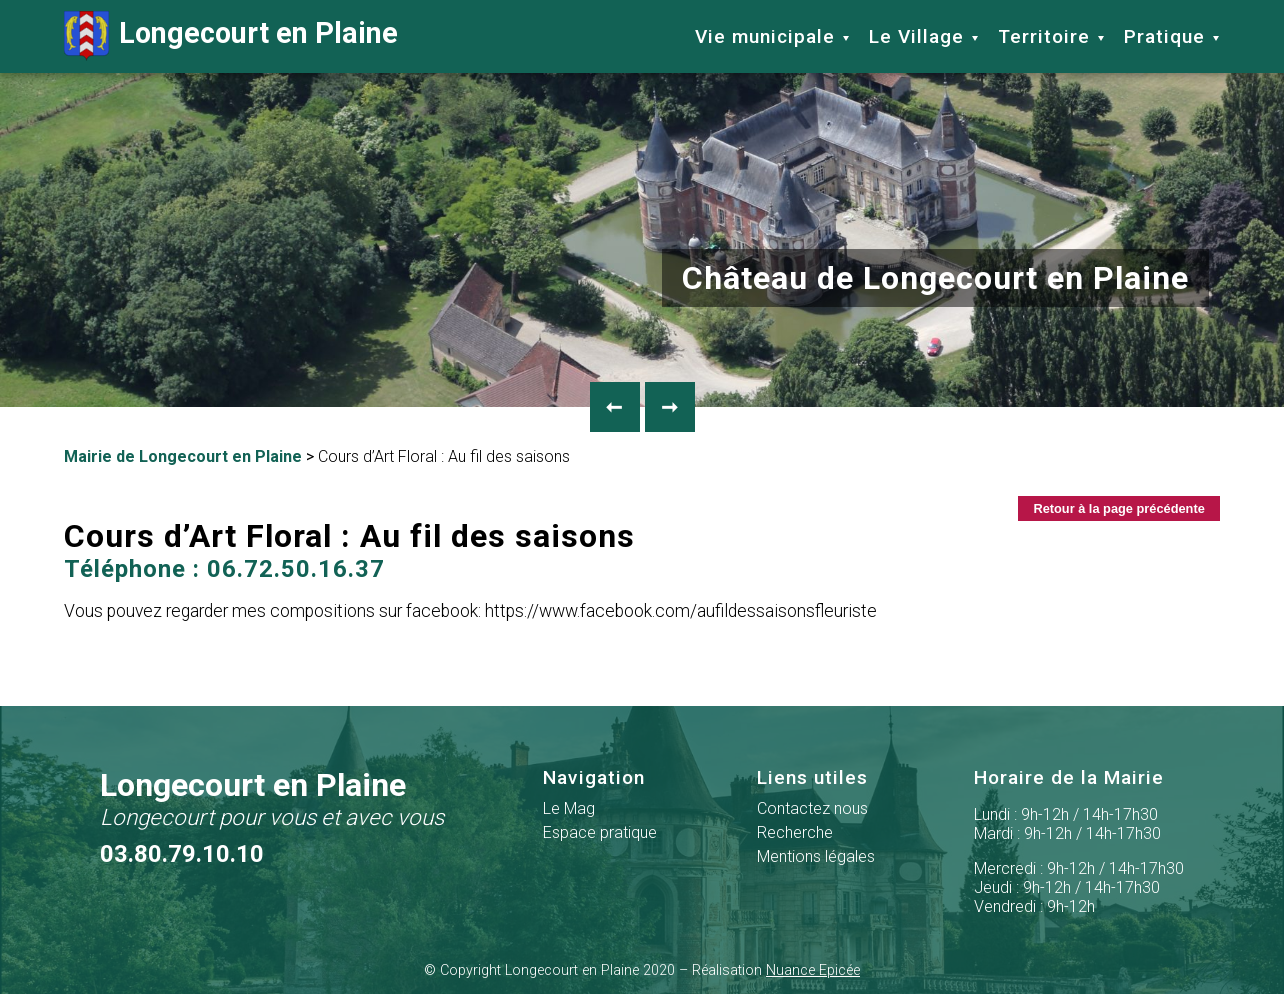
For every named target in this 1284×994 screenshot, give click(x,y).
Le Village (916, 36)
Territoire (1044, 36)
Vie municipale (765, 36)
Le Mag (569, 808)
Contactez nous (812, 808)
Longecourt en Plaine (231, 36)
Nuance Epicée (813, 970)
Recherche (795, 832)
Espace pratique (600, 832)
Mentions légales (816, 856)
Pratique (1164, 36)
